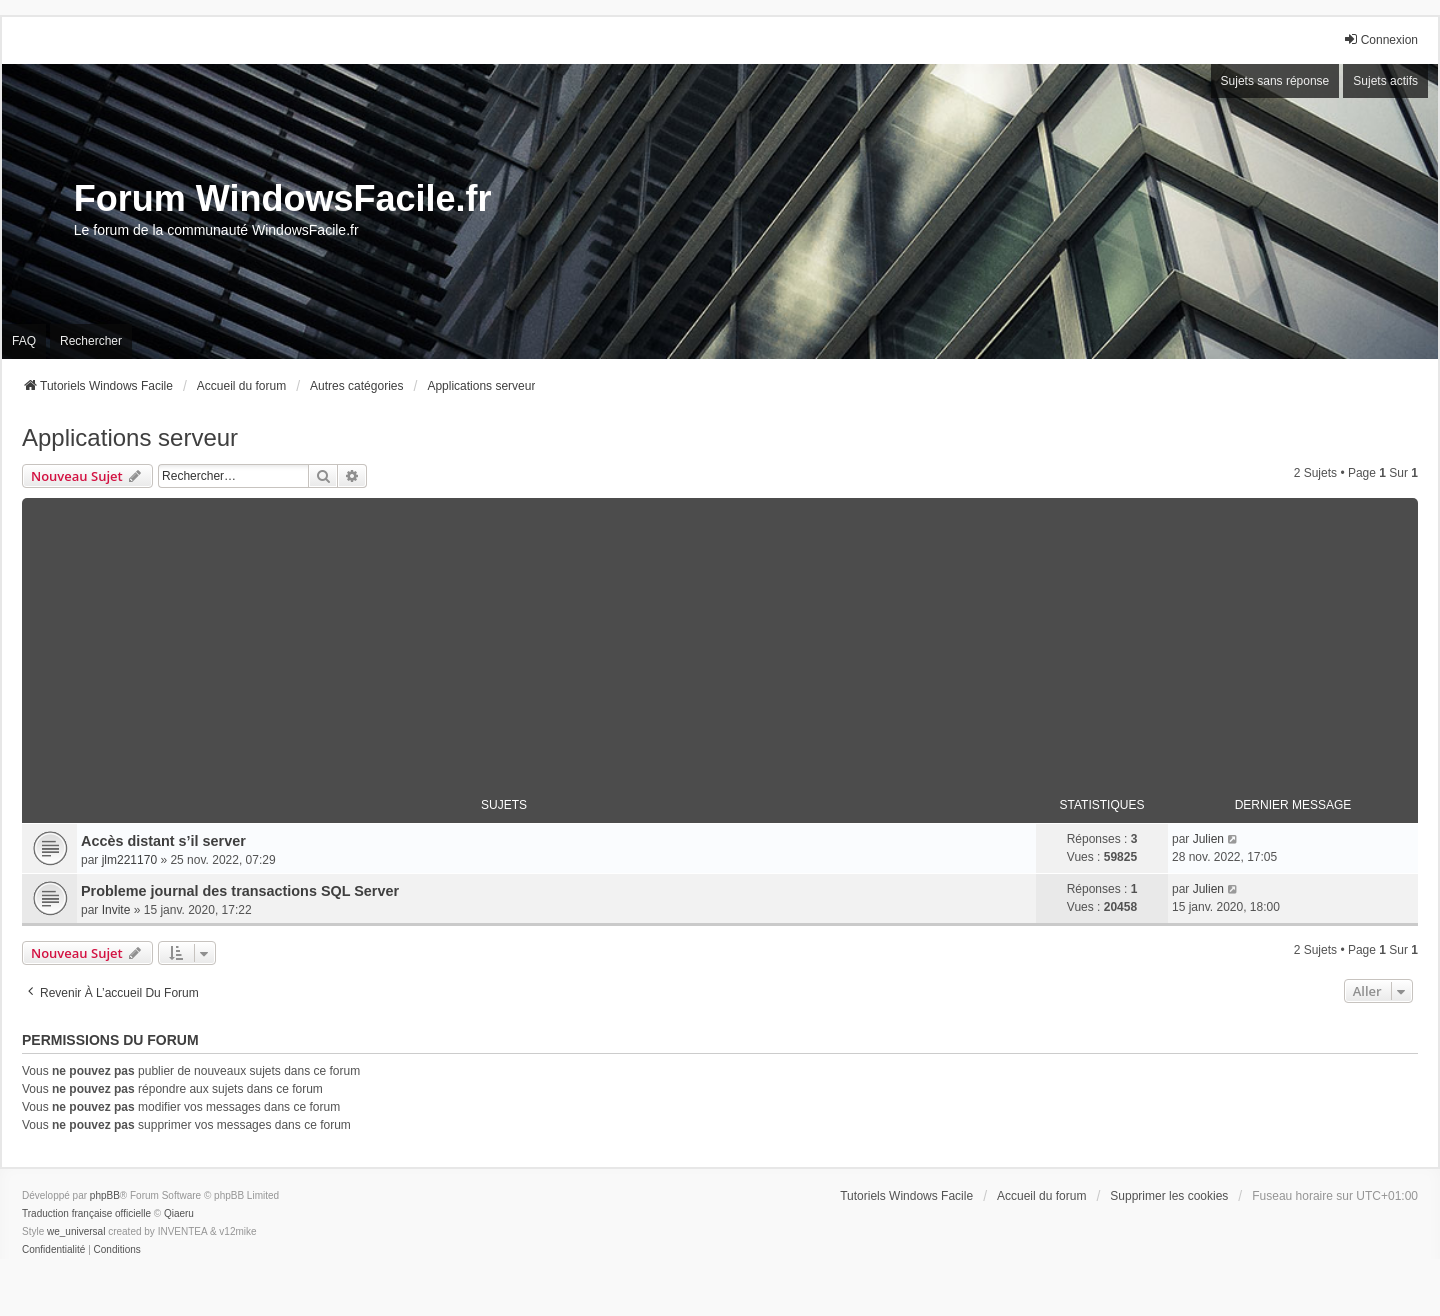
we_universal (76, 1231)
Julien (1208, 839)
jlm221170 (129, 860)
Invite (116, 910)
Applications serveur (130, 437)
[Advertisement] (720, 638)
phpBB (105, 1195)
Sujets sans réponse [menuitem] (1275, 81)
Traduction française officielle (86, 1213)
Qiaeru (179, 1213)
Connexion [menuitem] (1380, 39)
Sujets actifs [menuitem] (1385, 81)
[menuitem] (53, 1250)
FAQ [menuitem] (24, 341)
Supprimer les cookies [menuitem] (1169, 1196)
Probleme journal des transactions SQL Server (240, 891)
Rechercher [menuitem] (91, 341)
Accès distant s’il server (163, 841)
